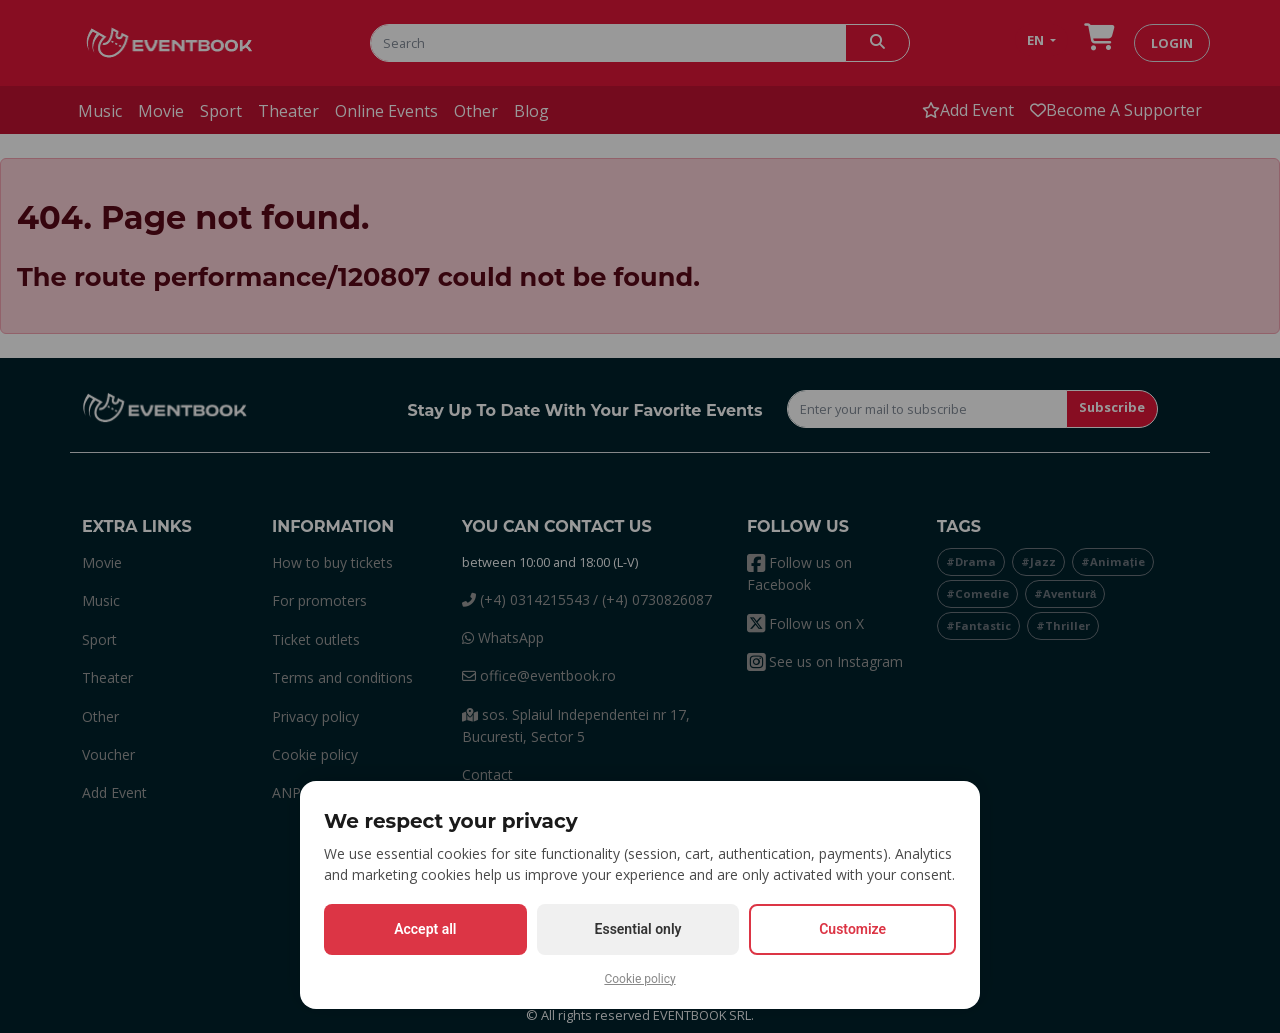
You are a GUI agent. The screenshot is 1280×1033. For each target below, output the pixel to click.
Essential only (638, 929)
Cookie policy (639, 979)
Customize (852, 929)
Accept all (425, 929)
